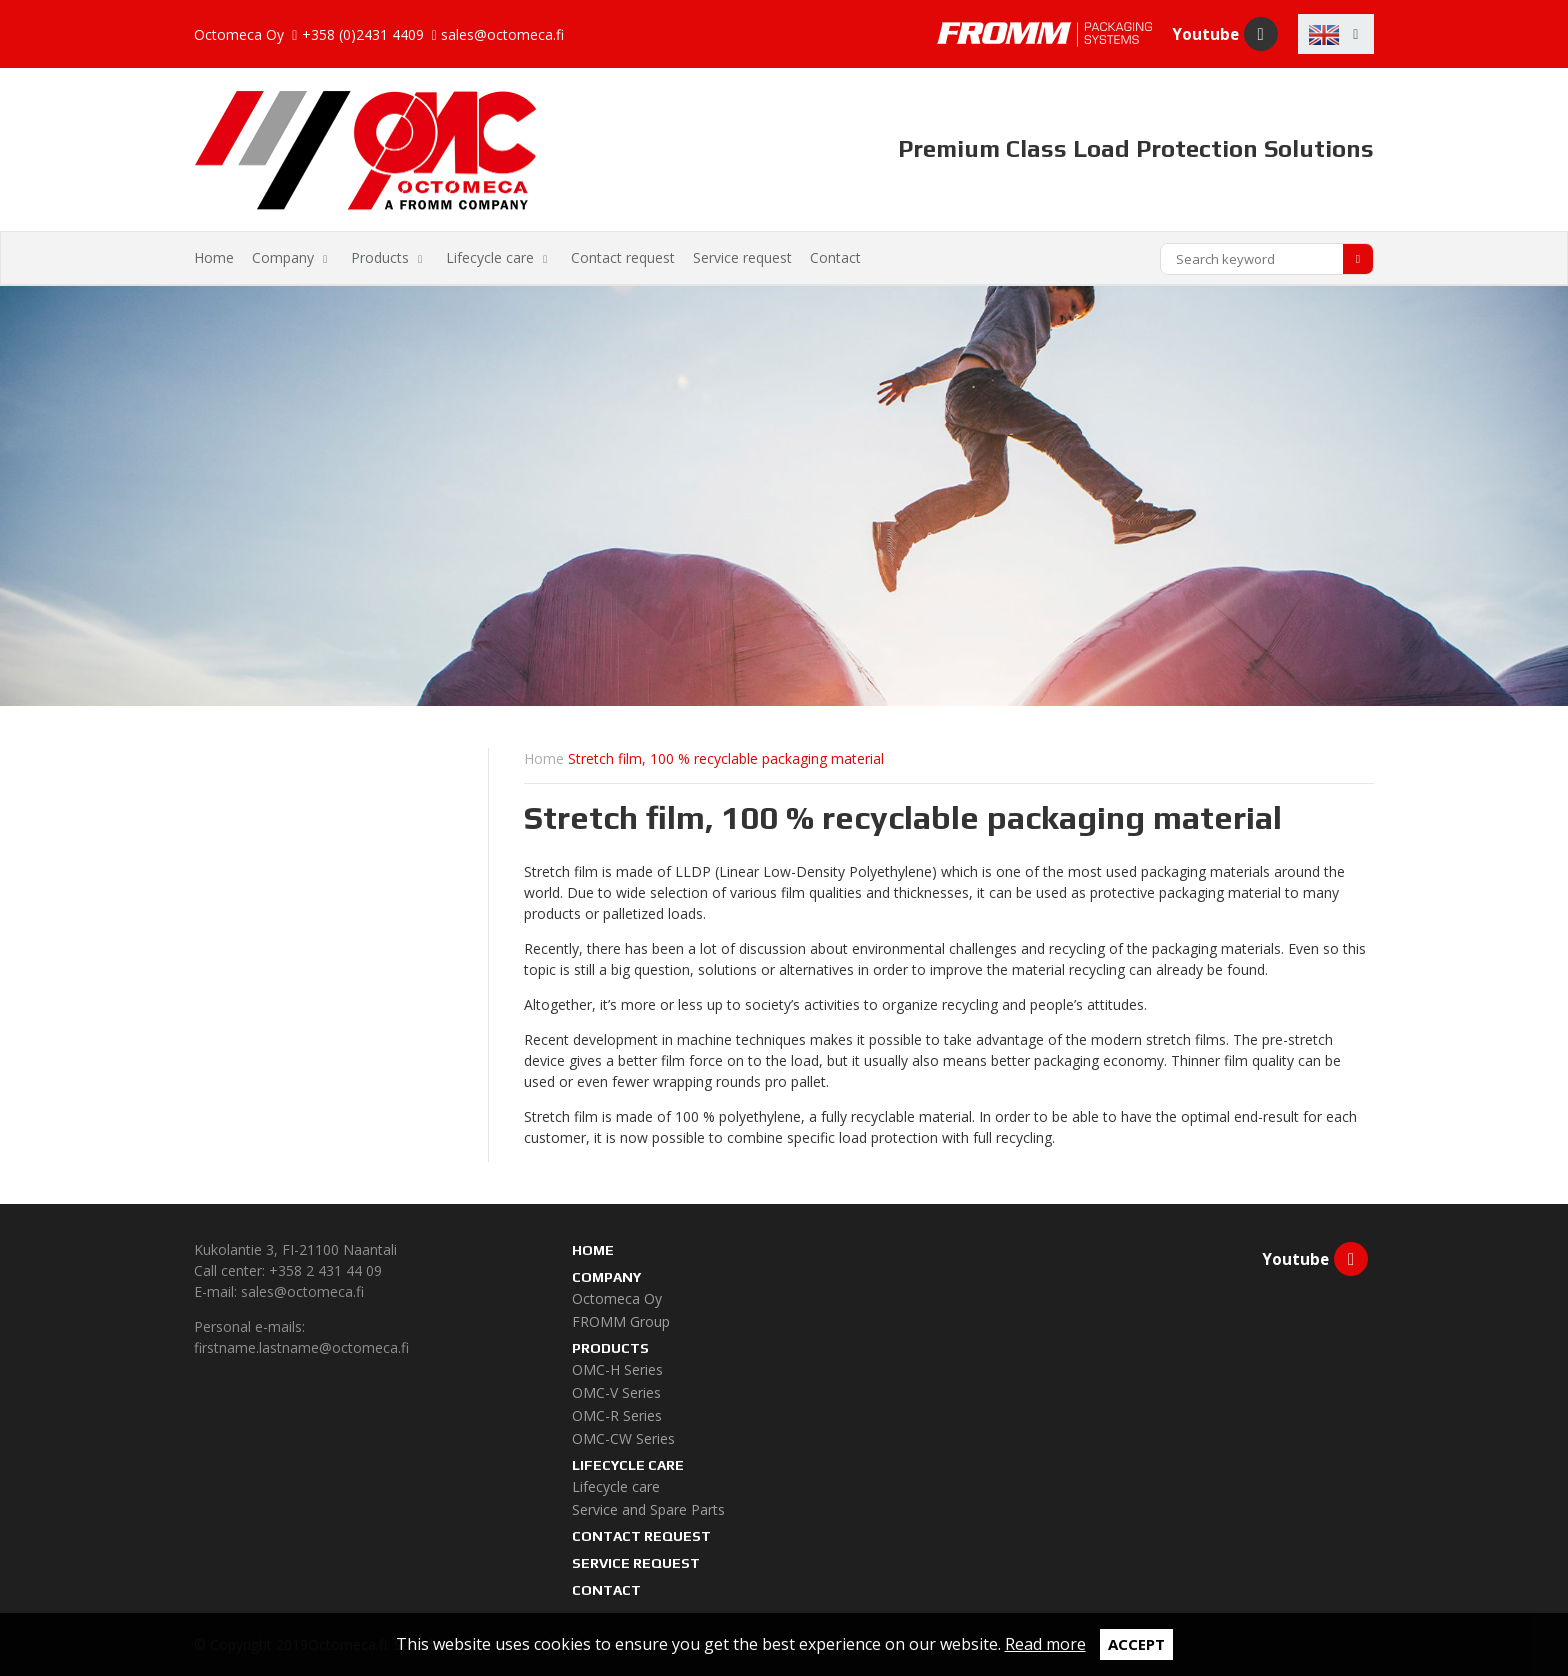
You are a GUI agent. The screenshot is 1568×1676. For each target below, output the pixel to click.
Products (380, 257)
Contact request (623, 257)
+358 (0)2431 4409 (363, 35)
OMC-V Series (616, 1392)
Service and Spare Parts (648, 1509)
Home (214, 257)
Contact (835, 257)
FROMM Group (621, 1321)
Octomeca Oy (617, 1298)
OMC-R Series (617, 1415)
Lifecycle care (490, 257)
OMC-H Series (617, 1369)
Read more (1045, 1644)
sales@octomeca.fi (502, 35)
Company (283, 257)
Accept (1136, 1644)
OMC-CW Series (623, 1438)
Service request (742, 257)
